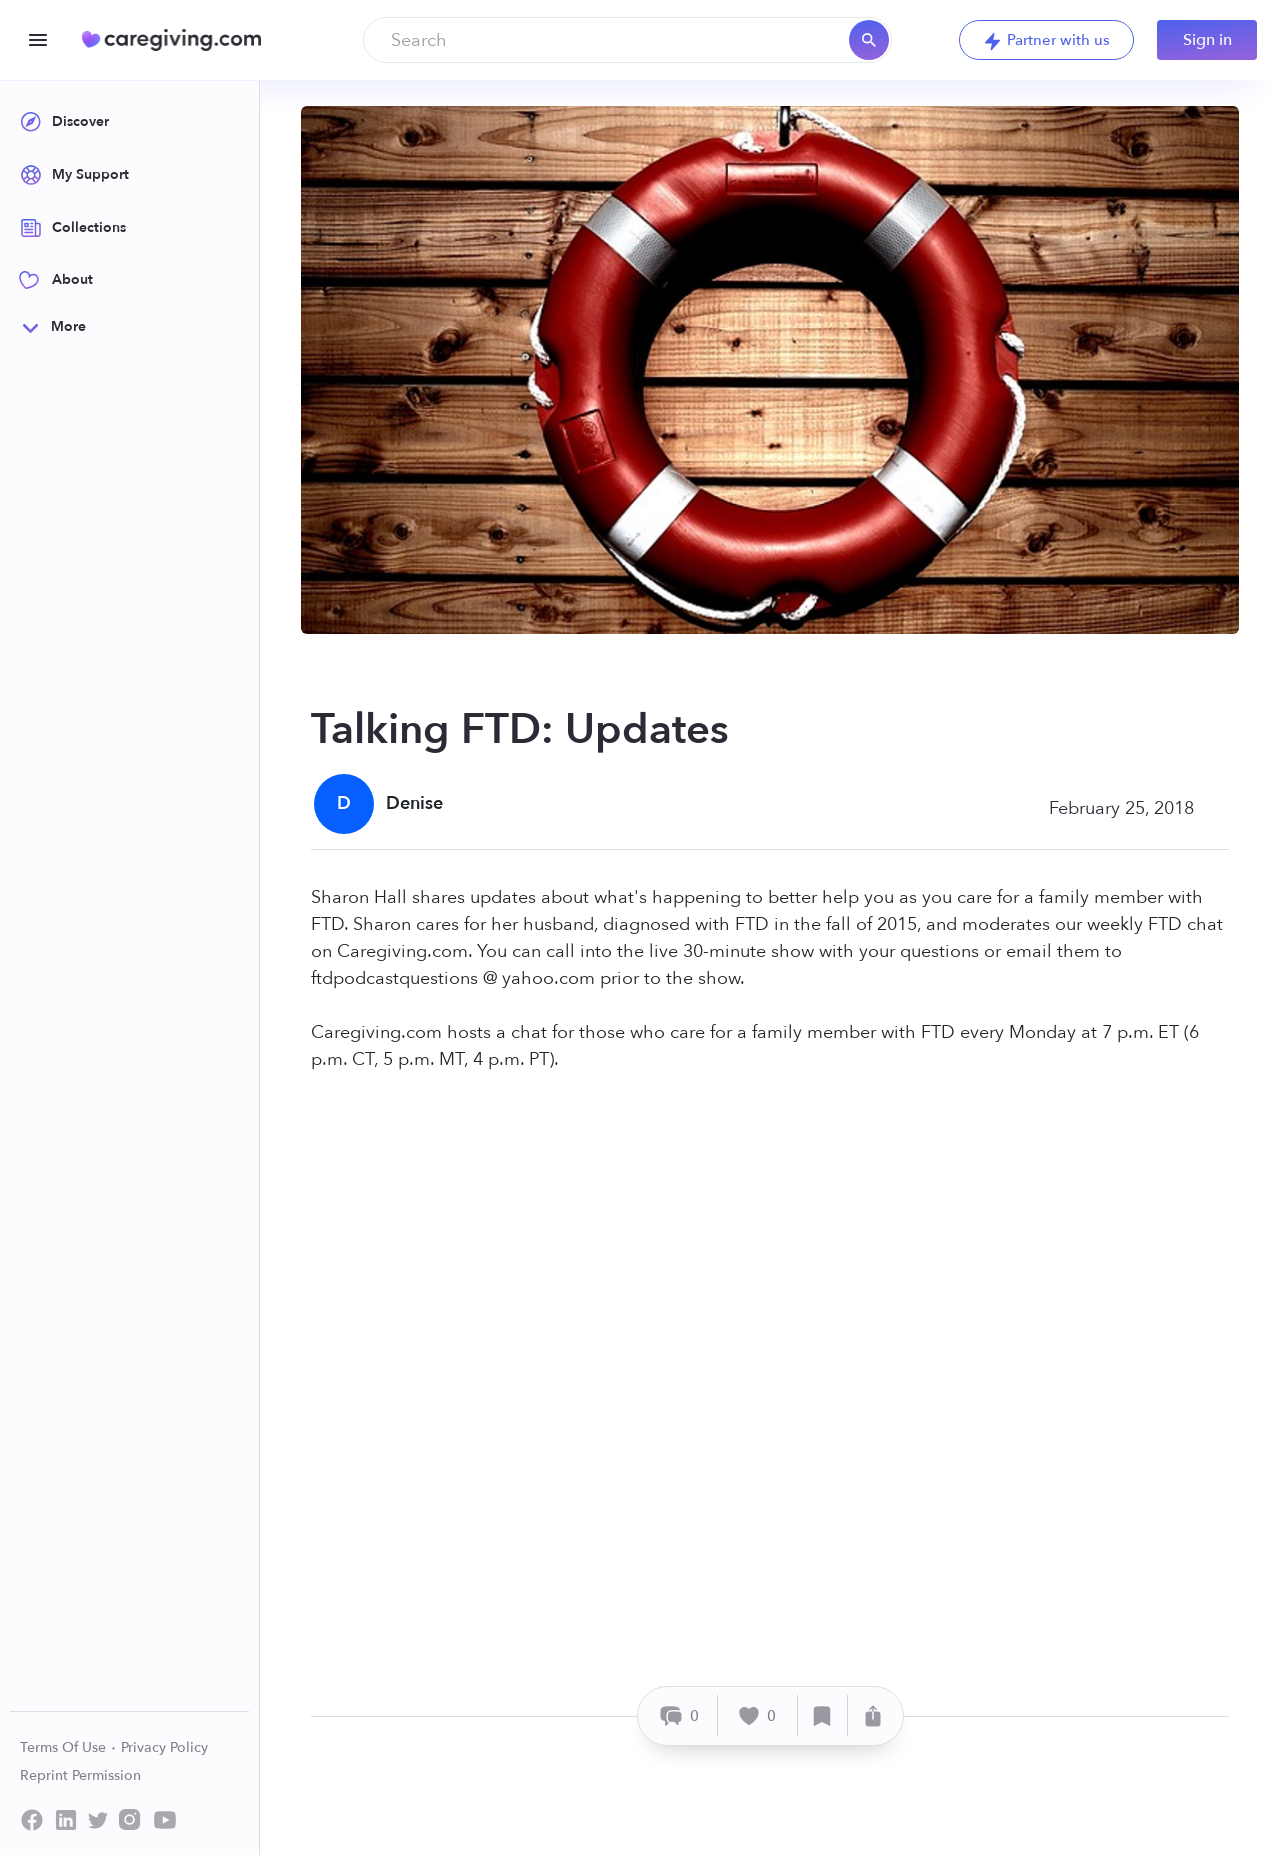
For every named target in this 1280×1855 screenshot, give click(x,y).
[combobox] (627, 40)
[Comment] (680, 1715)
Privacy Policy (164, 1747)
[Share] (873, 1715)
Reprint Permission (80, 1775)
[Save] (823, 1715)
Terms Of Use (68, 1747)
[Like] (758, 1715)
